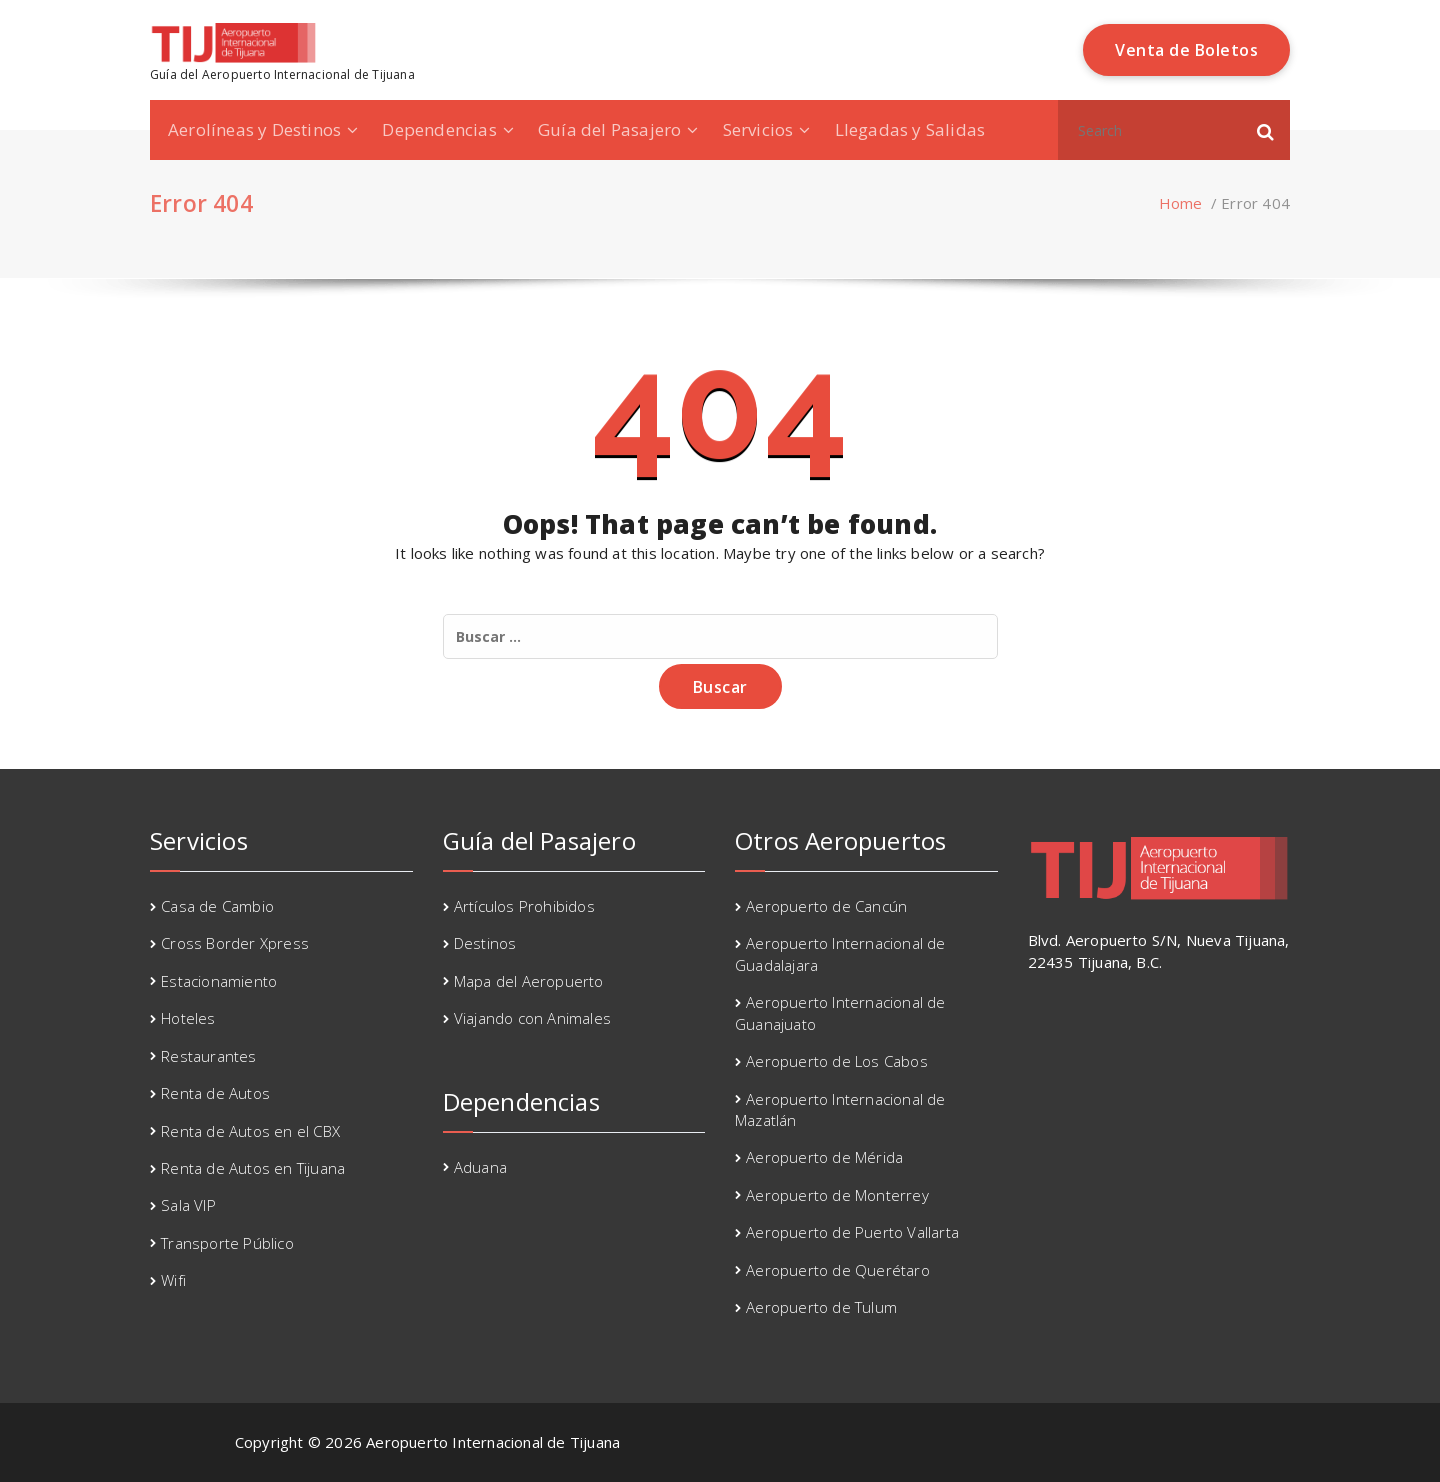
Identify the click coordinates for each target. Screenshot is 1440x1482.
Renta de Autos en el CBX (250, 1131)
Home (1181, 203)
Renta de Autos (215, 1093)
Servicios (758, 129)
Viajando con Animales (532, 1018)
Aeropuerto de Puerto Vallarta (852, 1232)
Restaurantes (208, 1056)
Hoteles (188, 1018)
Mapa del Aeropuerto (529, 981)
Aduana (480, 1167)
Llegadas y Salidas (910, 129)
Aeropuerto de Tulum (821, 1307)
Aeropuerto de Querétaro (838, 1270)
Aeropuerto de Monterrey (837, 1195)
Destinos (485, 943)
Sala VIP (188, 1205)
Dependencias (439, 129)
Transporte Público (227, 1243)
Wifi (173, 1280)
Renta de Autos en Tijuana (253, 1168)
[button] (1266, 130)
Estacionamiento (219, 981)
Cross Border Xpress (235, 943)
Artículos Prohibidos (524, 906)
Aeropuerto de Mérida (824, 1157)
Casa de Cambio (217, 906)
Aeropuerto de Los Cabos (837, 1061)
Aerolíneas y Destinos (254, 129)
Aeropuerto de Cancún (826, 906)
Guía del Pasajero (609, 129)
